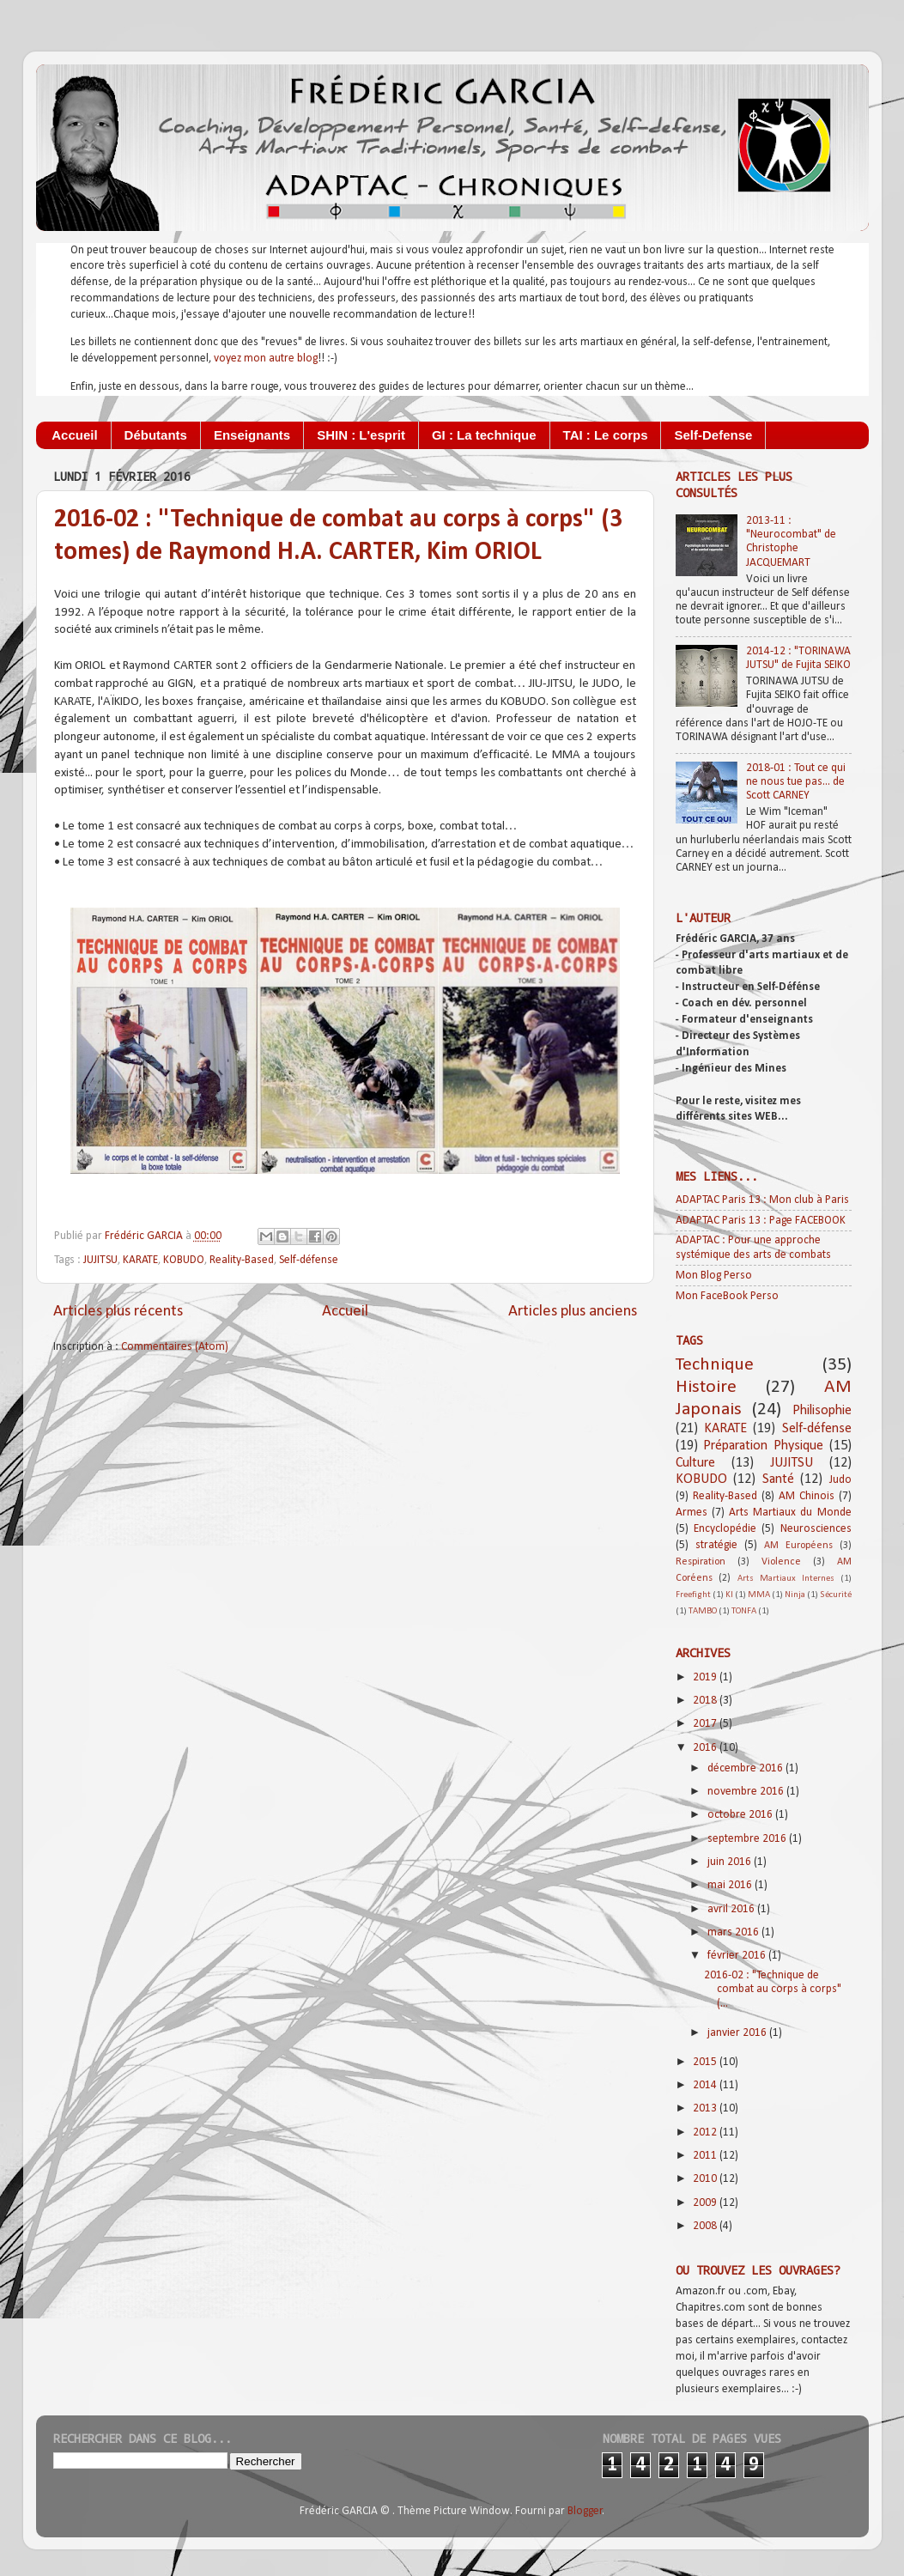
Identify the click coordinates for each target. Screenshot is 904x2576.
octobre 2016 (741, 1814)
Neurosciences (816, 1528)
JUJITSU (100, 1260)
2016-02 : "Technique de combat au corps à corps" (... (772, 1989)
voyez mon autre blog (266, 358)
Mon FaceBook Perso (727, 1296)
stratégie (716, 1545)
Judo (840, 1479)
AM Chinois (806, 1496)
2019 (706, 1677)
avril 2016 (732, 1909)
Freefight (693, 1595)
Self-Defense (713, 435)
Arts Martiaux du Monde (790, 1512)
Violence (781, 1562)
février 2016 (737, 1955)
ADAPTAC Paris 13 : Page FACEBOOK (761, 1220)
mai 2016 (731, 1885)
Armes (691, 1512)
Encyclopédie (725, 1528)
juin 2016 (730, 1862)
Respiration (700, 1562)
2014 (706, 2085)
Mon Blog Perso (714, 1275)
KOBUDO (183, 1260)
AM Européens (798, 1545)
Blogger (585, 2511)
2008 (706, 2226)
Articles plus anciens (572, 1311)
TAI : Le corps (605, 435)
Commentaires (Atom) (174, 1346)
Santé (778, 1479)
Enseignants (252, 435)
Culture (695, 1463)
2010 (706, 2178)
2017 (706, 1723)
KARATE (140, 1260)
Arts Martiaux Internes (785, 1578)
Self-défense (308, 1260)
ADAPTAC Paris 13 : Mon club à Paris (762, 1200)
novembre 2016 (746, 1791)
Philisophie (822, 1411)
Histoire (706, 1387)
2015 (706, 2062)
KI (729, 1595)
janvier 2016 (738, 2032)
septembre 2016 (748, 1838)
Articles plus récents (118, 1311)
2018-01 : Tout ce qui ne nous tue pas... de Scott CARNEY (796, 781)
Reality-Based (241, 1260)
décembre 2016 (746, 1768)
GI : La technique (484, 435)
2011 (706, 2155)
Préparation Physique (763, 1446)
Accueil (74, 435)
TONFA (743, 1611)
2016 (706, 1747)
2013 (706, 2108)
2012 (706, 2132)
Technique (715, 1365)
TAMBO (703, 1611)
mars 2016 (734, 1932)
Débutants (155, 435)
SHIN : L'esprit (361, 435)
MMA (759, 1595)
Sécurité (836, 1595)
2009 (706, 2202)
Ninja (795, 1595)
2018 (706, 1700)
